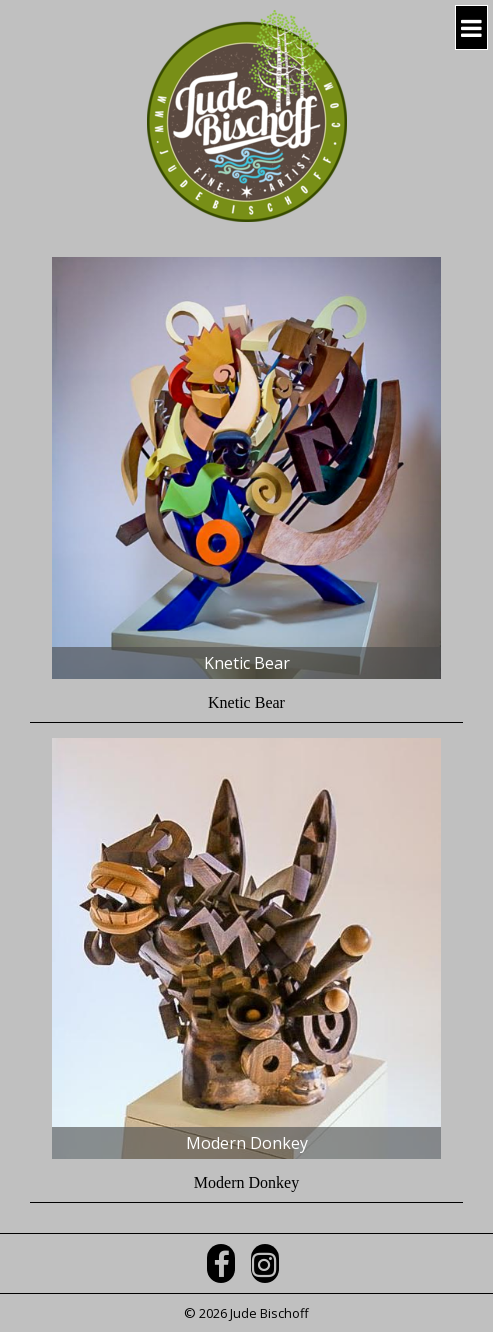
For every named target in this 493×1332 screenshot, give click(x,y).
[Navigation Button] (471, 27)
